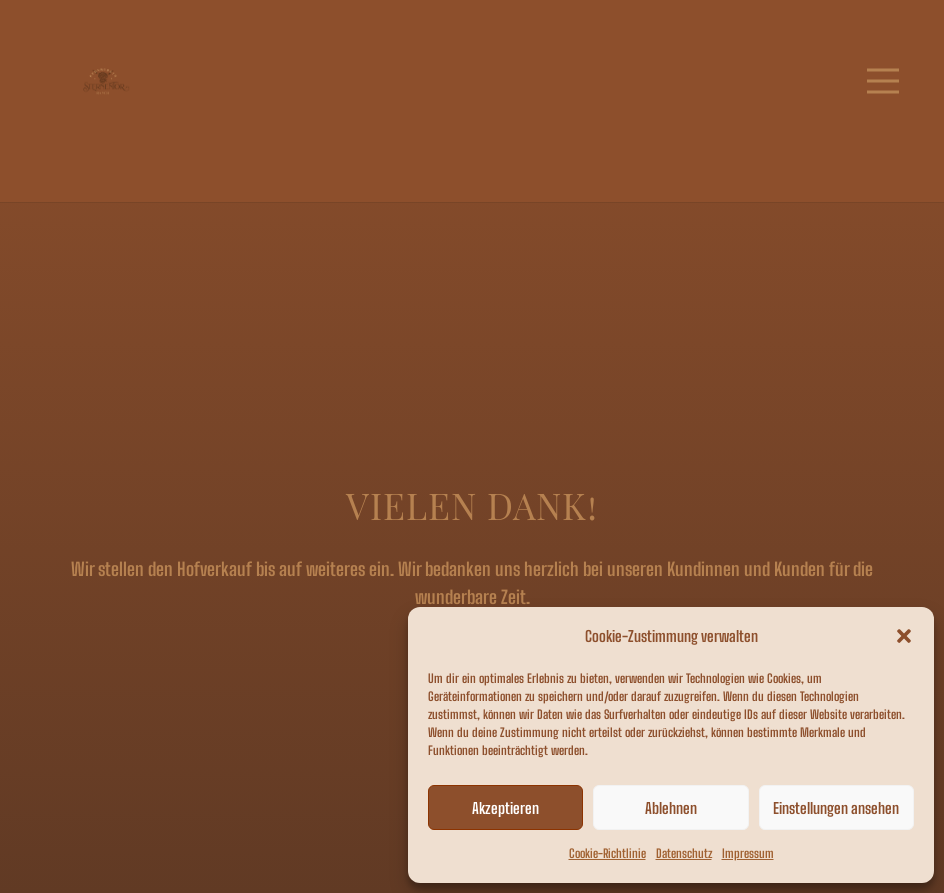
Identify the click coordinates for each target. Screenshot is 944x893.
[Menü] (883, 81)
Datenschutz (684, 853)
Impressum (748, 853)
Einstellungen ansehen (836, 808)
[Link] (105, 81)
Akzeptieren (505, 808)
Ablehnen (671, 808)
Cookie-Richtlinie (607, 853)
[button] (904, 636)
